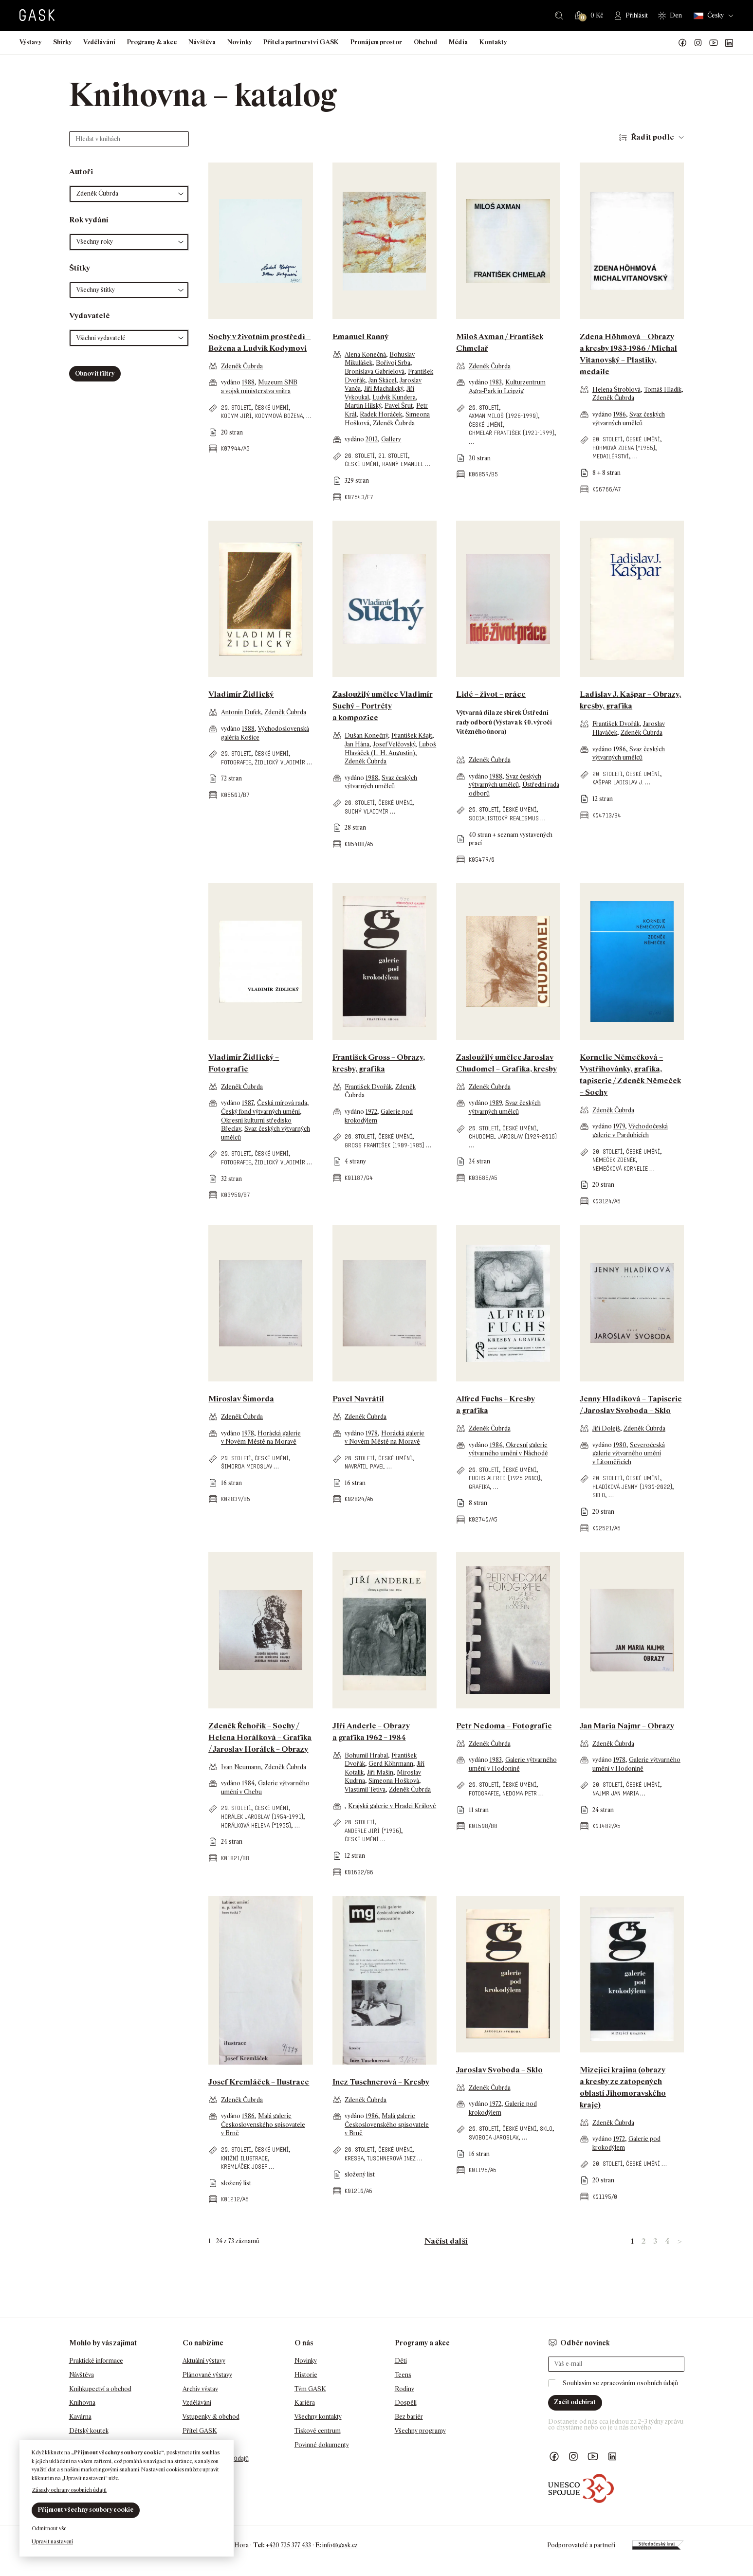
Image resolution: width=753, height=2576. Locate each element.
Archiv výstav (200, 2389)
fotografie (236, 762)
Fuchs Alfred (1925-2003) (504, 1478)
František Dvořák (616, 723)
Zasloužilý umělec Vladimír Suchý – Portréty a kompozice (382, 705)
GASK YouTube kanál (713, 42)
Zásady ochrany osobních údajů (69, 2489)
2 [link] (643, 2241)
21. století (393, 456)
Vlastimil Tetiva (365, 1789)
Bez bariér (409, 2416)
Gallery (391, 439)
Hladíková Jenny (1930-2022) (632, 1487)
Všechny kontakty (318, 2416)
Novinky (239, 42)
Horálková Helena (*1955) (256, 1825)
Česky (709, 15)
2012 (372, 439)
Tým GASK (310, 2389)
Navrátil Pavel (365, 1466)
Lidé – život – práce (491, 694)
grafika (479, 1487)
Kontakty (493, 42)
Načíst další (446, 2241)
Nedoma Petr (519, 1793)
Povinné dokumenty (321, 2445)
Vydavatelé (89, 315)
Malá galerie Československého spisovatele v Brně (263, 2124)
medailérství (610, 456)
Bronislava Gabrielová (374, 371)
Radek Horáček (381, 414)
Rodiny (404, 2389)
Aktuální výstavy (204, 2360)
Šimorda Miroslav (246, 1466)
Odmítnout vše (49, 2528)
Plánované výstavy (207, 2374)
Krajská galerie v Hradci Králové (392, 1806)
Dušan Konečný (366, 735)
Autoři (81, 171)
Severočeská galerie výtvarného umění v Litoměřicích (628, 1453)
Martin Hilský (363, 405)
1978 (248, 1433)
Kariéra (304, 2402)
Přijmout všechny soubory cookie (85, 2509)
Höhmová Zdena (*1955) (623, 448)
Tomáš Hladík (662, 389)
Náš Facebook (682, 42)
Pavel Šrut (399, 405)
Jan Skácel (382, 380)
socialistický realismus (504, 818)
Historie (305, 2374)
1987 (248, 1103)
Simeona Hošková (393, 1780)
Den (676, 15)
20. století (236, 407)
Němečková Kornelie (620, 1168)
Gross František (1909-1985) (384, 1145)
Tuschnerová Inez (391, 2158)
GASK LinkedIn (729, 42)
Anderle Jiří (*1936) (373, 1831)
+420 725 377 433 (288, 2545)
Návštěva (202, 42)
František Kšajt (411, 735)
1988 (248, 382)
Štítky (79, 267)
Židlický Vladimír (280, 762)
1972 (371, 1111)
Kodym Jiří (236, 416)
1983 (496, 382)
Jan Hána (357, 744)
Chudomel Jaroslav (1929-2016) (513, 1136)
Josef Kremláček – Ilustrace (258, 2081)
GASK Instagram (698, 42)
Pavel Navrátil (358, 1398)
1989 (496, 1103)
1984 (496, 1445)
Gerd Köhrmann (390, 1763)
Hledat (559, 15)
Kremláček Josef (244, 2166)
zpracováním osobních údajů (639, 2383)
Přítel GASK (200, 2430)
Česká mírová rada (282, 1103)
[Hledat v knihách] (129, 138)
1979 (619, 1126)
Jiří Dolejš (606, 1428)
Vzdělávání (99, 42)
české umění (272, 407)
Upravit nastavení (52, 2541)
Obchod (425, 42)
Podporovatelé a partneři (581, 2545)
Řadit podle (652, 137)
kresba (354, 2158)
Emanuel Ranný (360, 336)
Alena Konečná (365, 354)
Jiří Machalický (383, 388)
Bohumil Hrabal (366, 1755)
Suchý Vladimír (366, 811)
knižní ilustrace (244, 2158)
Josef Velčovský (394, 744)
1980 (619, 1445)
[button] (129, 193)
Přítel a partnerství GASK (301, 42)
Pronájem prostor (376, 42)
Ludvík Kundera (394, 397)
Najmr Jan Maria (615, 1793)
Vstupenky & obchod (211, 2416)
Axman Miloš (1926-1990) (503, 416)
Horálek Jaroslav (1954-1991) (262, 1817)
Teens (403, 2374)
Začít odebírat (575, 2402)
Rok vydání (89, 219)
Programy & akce (152, 42)
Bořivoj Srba (393, 362)
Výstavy (30, 42)
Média (458, 42)
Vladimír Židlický (241, 694)
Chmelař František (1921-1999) (511, 433)
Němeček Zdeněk (614, 1160)
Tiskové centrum (317, 2430)
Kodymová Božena (279, 416)
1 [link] (632, 2241)
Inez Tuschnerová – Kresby (380, 2081)
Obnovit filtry (94, 373)
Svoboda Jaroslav (493, 2137)
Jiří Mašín (380, 1772)
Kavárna (80, 2416)
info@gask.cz (340, 2545)
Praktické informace (96, 2360)
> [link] (680, 2241)
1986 (619, 414)
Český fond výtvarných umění (260, 1111)
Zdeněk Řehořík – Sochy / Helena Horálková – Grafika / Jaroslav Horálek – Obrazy (260, 1737)
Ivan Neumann (241, 1767)
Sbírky (62, 42)
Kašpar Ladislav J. (617, 782)
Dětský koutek (89, 2430)
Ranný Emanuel (402, 464)
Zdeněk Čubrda (242, 366)
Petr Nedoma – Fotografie (504, 1725)
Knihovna (82, 2402)
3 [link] (655, 2241)
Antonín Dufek (241, 712)
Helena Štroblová (616, 389)
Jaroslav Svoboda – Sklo (499, 2069)
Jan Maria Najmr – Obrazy (627, 1725)
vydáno (231, 382)
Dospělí (406, 2402)
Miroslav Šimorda (241, 1398)
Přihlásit (636, 15)
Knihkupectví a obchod (100, 2389)
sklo (598, 1495)
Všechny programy (420, 2430)
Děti (401, 2360)
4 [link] (667, 2241)
